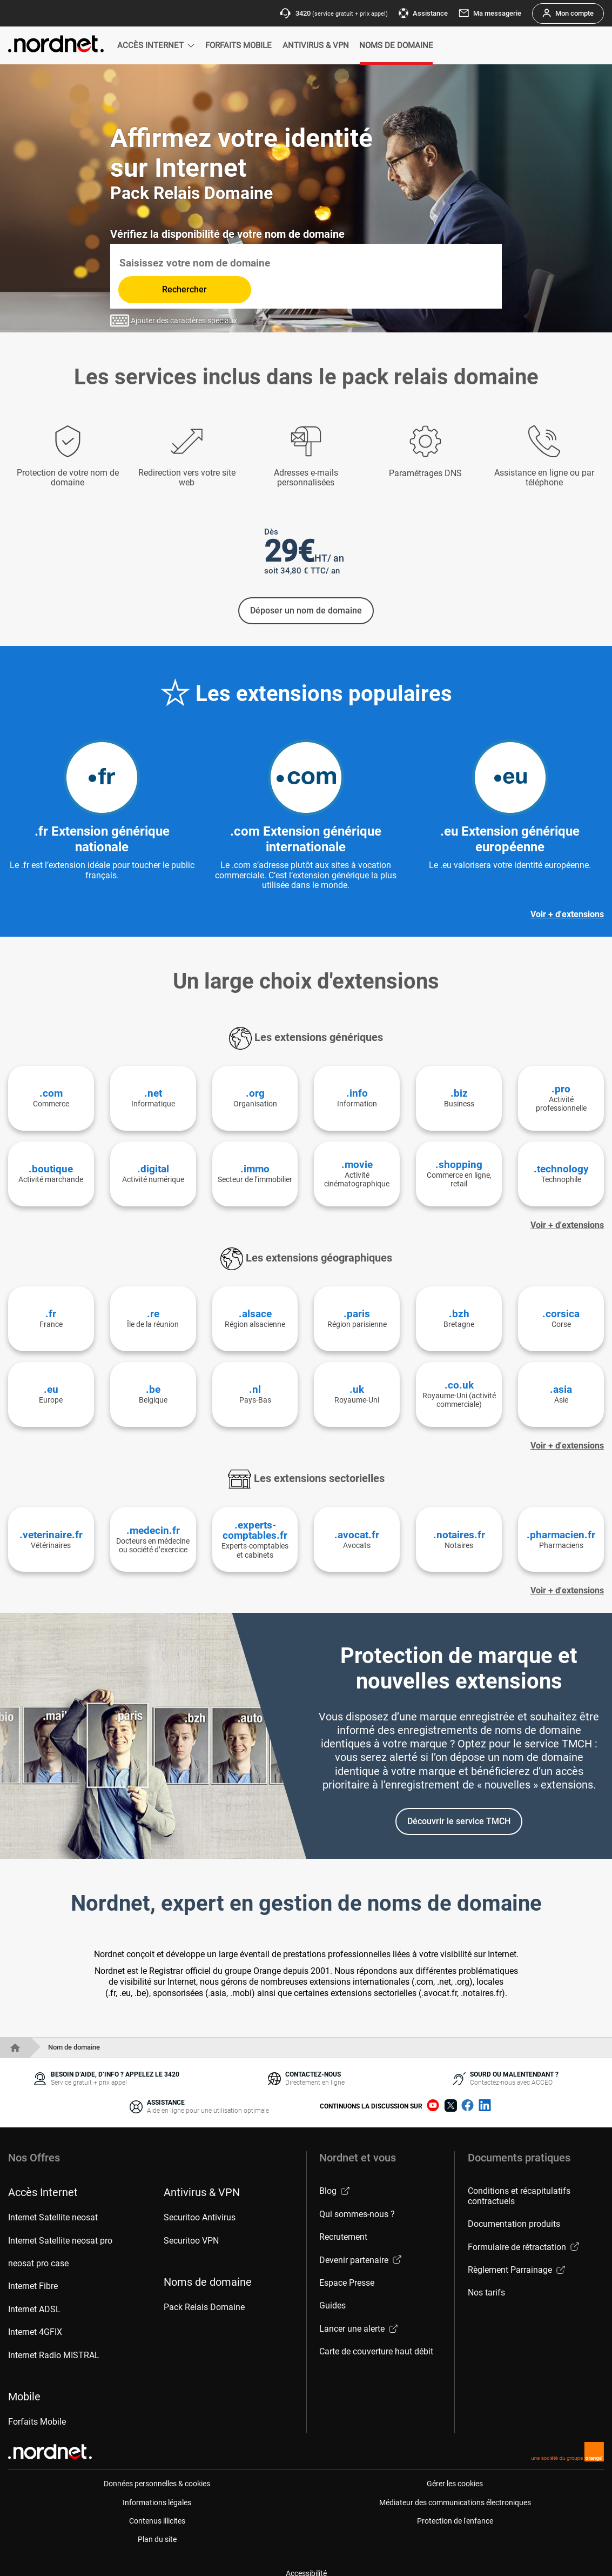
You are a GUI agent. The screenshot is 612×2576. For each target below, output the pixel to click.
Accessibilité (306, 2562)
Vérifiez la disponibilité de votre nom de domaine (227, 234)
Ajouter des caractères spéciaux (173, 293)
